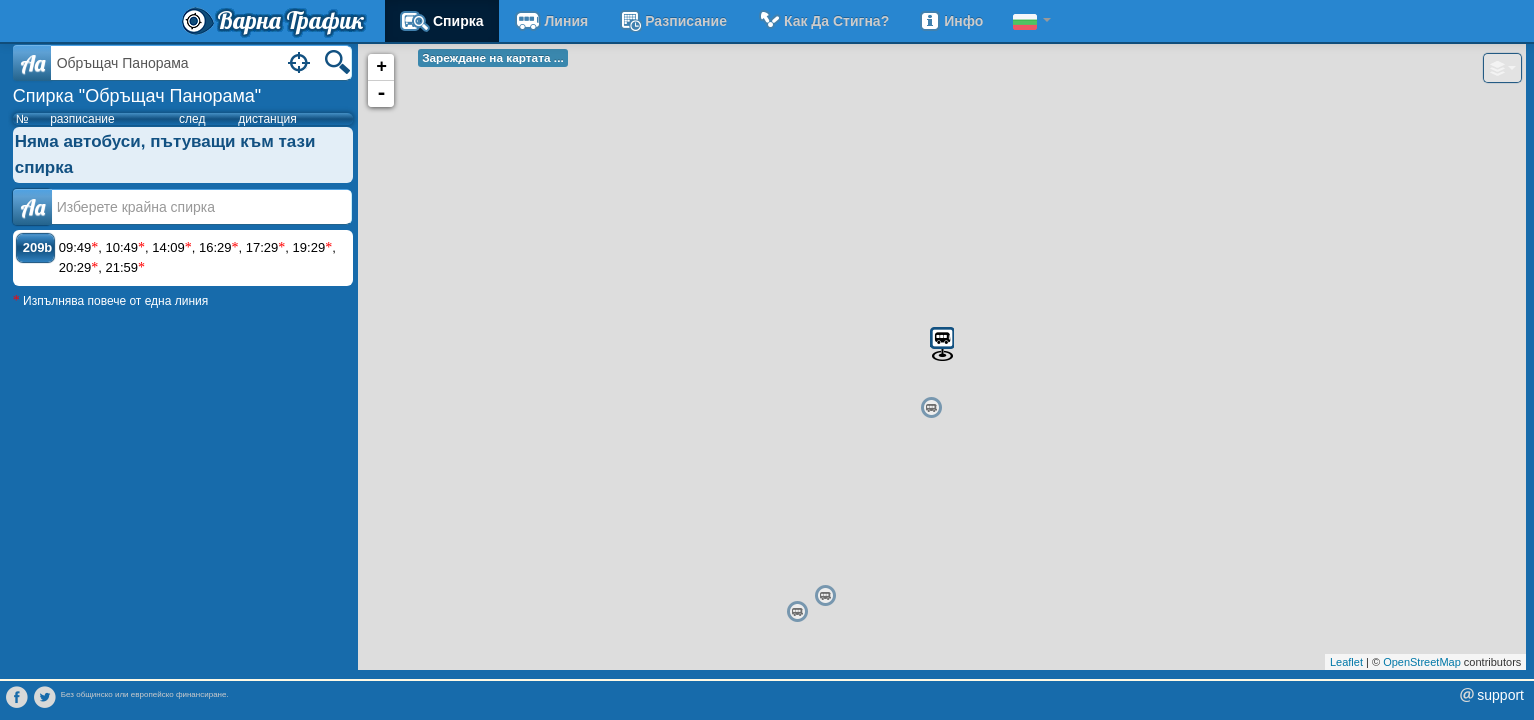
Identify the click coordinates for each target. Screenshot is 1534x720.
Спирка (442, 21)
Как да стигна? (823, 21)
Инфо (951, 21)
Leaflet (1346, 662)
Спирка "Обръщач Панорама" (137, 96)
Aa (32, 63)
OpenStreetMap (1422, 662)
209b (38, 247)
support (1500, 695)
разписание (672, 21)
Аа (32, 207)
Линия (551, 21)
